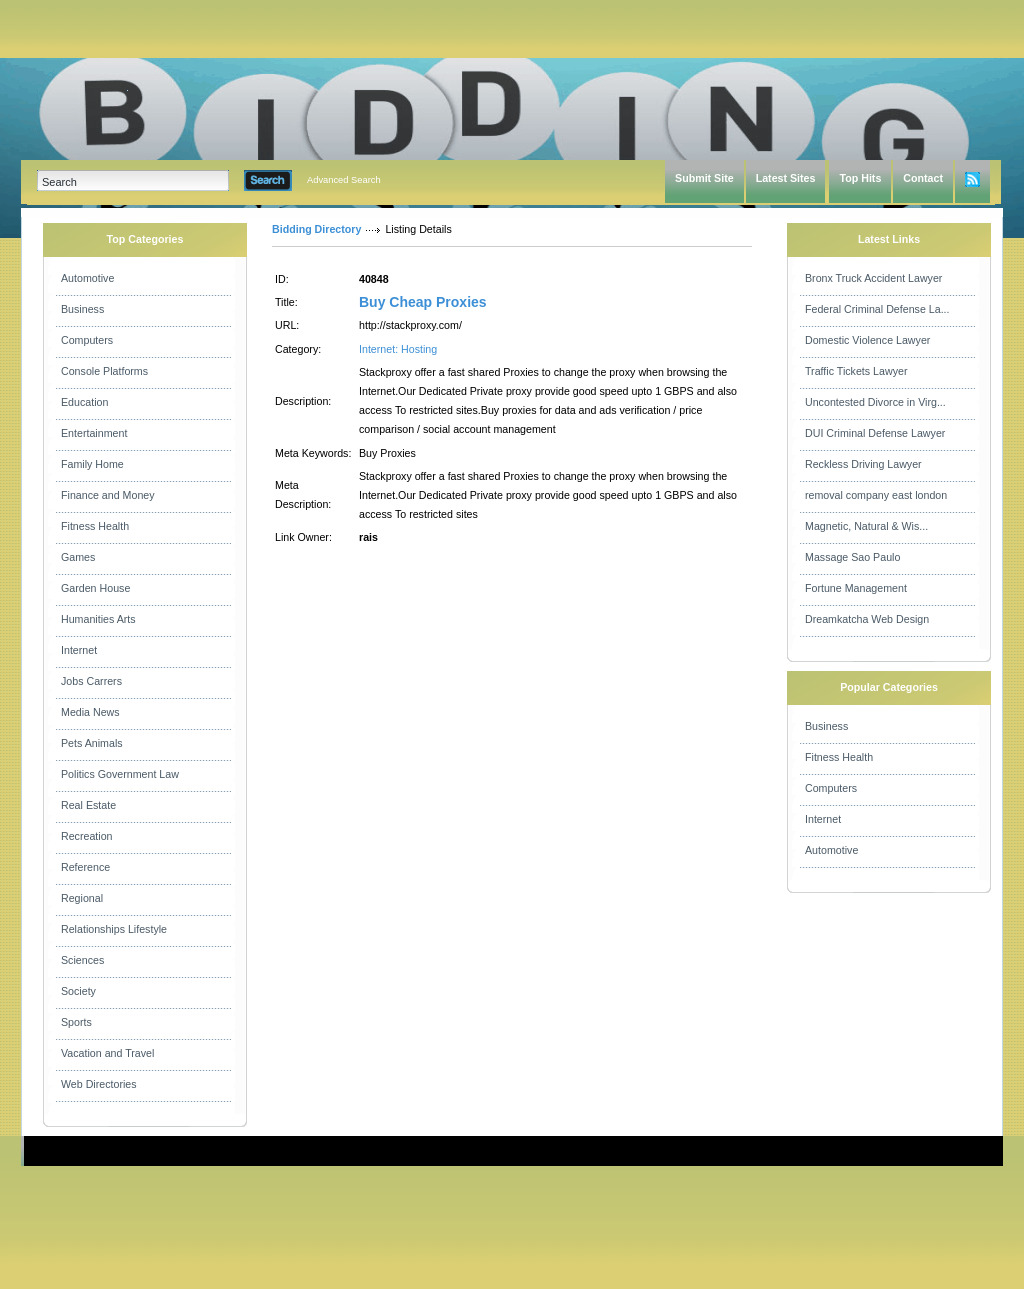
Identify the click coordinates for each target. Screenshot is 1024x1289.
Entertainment (94, 433)
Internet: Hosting (398, 349)
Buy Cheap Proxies (423, 302)
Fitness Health (95, 526)
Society (78, 991)
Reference (85, 867)
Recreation (87, 836)
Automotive (87, 278)
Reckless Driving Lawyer (863, 464)
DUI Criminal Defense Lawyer (875, 433)
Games (78, 557)
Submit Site (704, 178)
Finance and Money (108, 495)
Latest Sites (786, 178)
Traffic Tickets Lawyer (856, 371)
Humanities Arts (98, 619)
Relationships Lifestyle (114, 929)
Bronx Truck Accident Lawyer (873, 278)
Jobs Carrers (91, 681)
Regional (82, 898)
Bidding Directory (316, 229)
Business (82, 309)
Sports (76, 1022)
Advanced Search (344, 180)
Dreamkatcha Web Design (867, 619)
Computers (87, 340)
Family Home (92, 464)
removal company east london (876, 495)
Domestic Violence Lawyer (867, 340)
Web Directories (99, 1084)
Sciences (82, 960)
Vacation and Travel (107, 1053)
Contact (923, 178)
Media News (90, 712)
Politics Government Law (120, 774)
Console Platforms (104, 371)
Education (84, 402)
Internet (79, 650)
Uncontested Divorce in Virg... (875, 402)
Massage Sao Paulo (852, 557)
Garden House (95, 588)
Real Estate (88, 805)
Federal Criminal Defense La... (877, 309)
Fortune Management (856, 588)
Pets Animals (92, 743)
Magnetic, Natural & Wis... (866, 526)
